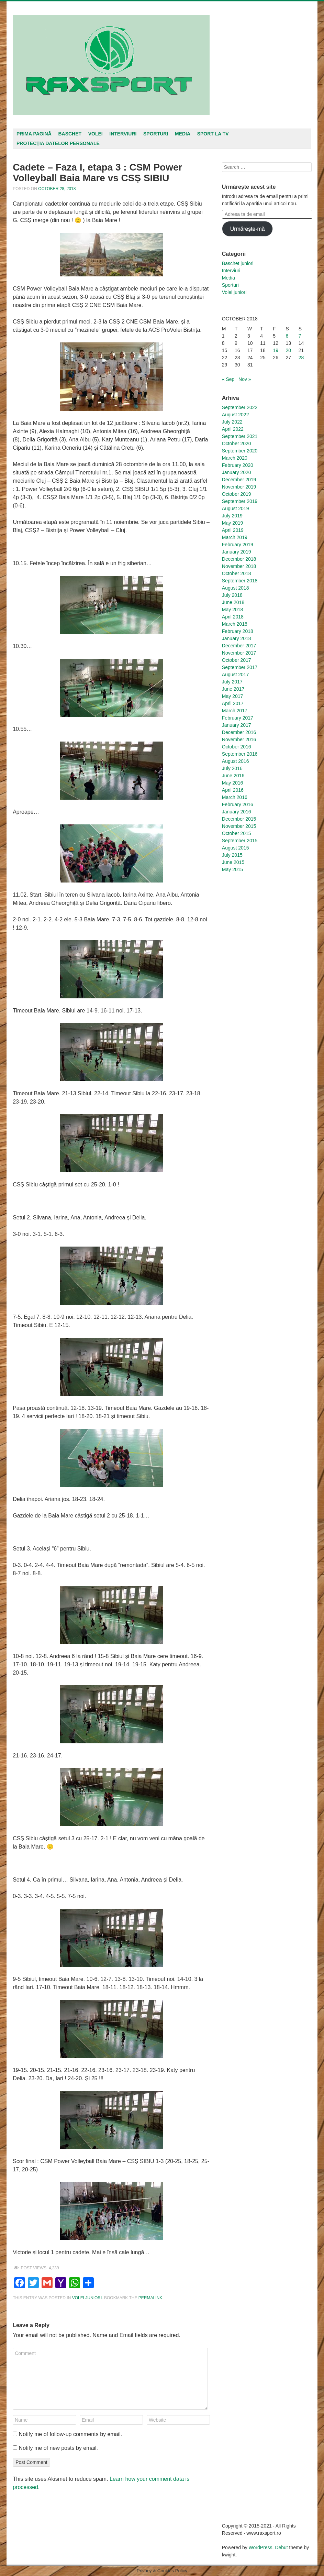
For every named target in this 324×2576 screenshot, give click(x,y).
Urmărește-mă (247, 229)
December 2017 (239, 645)
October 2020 (236, 443)
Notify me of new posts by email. (58, 2448)
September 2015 (240, 840)
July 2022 (232, 422)
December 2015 (239, 819)
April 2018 (233, 617)
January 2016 (236, 811)
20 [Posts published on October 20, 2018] (288, 350)
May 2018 (232, 609)
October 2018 (236, 573)
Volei (95, 133)
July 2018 (232, 595)
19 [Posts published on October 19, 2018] (275, 350)
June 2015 (233, 862)
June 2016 (233, 775)
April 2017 (233, 703)
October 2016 (236, 746)
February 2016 (237, 804)
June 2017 (233, 689)
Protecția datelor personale (58, 143)
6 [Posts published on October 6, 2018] (287, 336)
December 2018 (239, 559)
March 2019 (234, 537)
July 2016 (232, 768)
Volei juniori (87, 2297)
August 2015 (235, 848)
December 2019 (239, 479)
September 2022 (240, 407)
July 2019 (232, 515)
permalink (150, 2297)
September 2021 (240, 436)
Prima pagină (34, 133)
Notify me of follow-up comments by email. (70, 2434)
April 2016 (233, 790)
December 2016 (239, 732)
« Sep (228, 379)
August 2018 (235, 588)
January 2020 (236, 472)
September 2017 (240, 667)
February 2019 (237, 544)
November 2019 (239, 487)
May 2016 (232, 783)
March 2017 (234, 710)
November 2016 (239, 739)
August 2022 (235, 414)
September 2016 (240, 754)
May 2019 (232, 523)
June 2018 (233, 602)
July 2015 (232, 855)
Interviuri (122, 133)
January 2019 (236, 552)
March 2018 (234, 624)
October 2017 (236, 660)
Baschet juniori (238, 263)
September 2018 (240, 580)
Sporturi (155, 133)
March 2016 (234, 797)
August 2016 (235, 761)
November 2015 (239, 826)
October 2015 (236, 833)
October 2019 (236, 494)
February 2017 (237, 718)
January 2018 (236, 638)
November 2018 (239, 566)
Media (182, 133)
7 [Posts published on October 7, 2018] (300, 336)
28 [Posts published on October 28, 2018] (301, 357)
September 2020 (240, 450)
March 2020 (234, 458)
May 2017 (232, 696)
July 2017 (232, 681)
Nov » (244, 379)
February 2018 (237, 631)
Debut (281, 2547)
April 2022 (233, 429)
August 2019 (235, 508)
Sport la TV (213, 133)
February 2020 (237, 465)
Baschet (69, 133)
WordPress (260, 2547)
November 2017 (239, 653)
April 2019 (233, 530)
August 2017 (235, 674)
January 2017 (236, 725)
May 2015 (232, 869)
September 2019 (240, 501)
